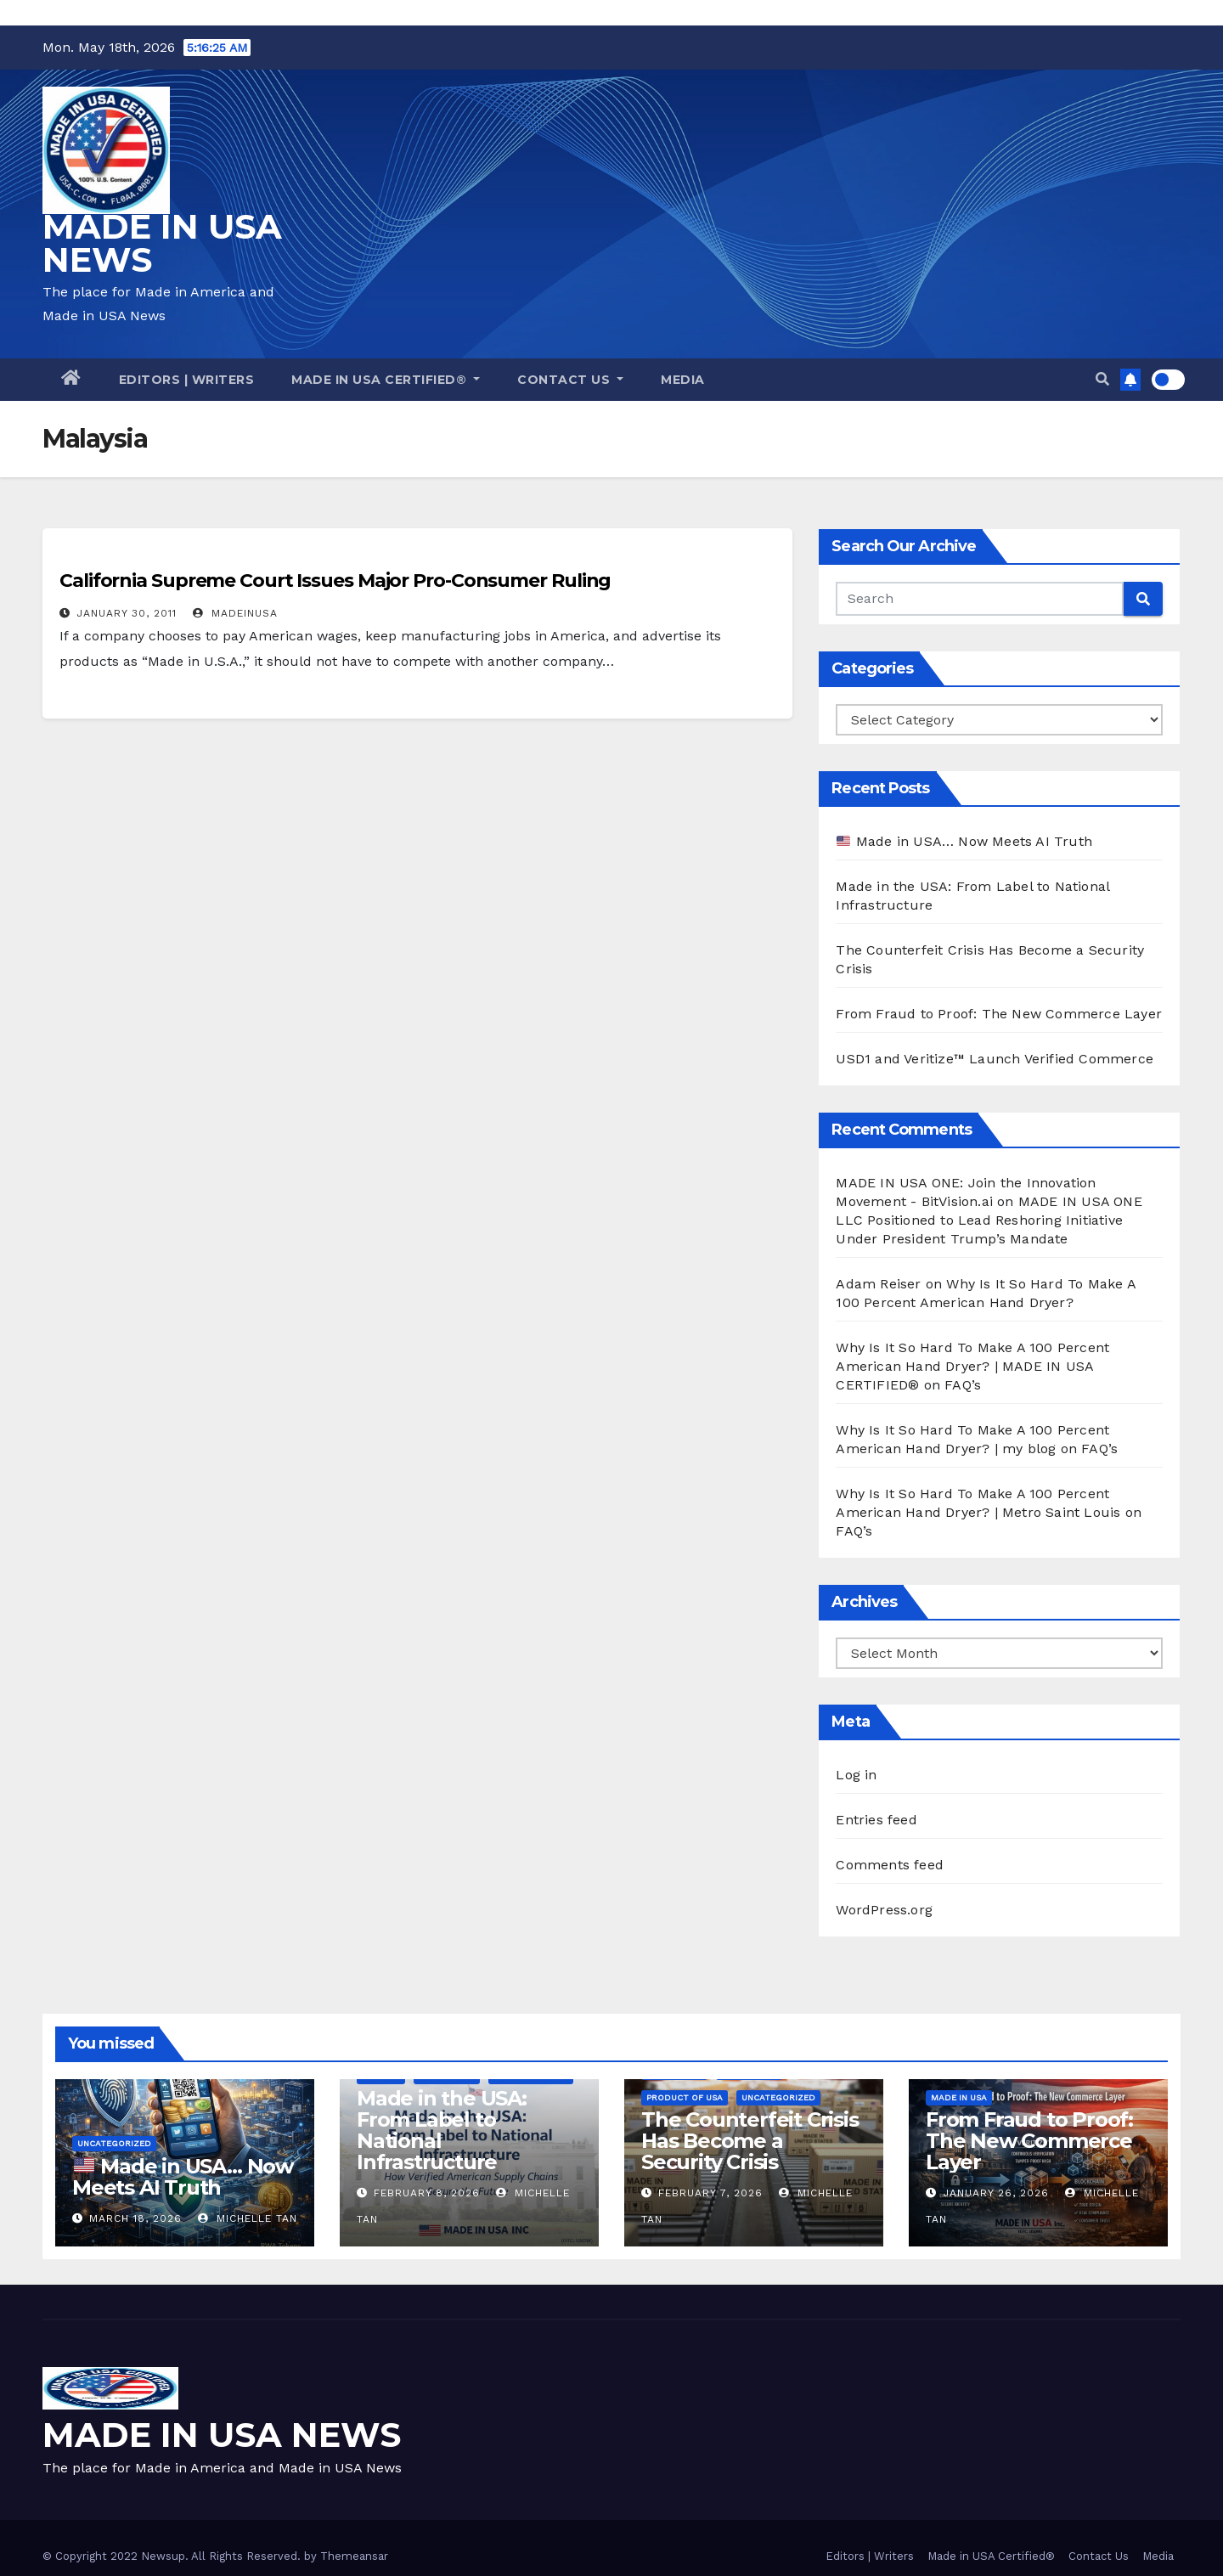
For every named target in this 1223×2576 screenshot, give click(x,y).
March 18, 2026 (135, 2218)
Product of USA (684, 2097)
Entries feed (876, 1820)
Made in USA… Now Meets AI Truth (964, 841)
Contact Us (570, 379)
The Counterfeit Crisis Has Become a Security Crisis (750, 2140)
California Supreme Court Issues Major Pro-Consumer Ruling (335, 580)
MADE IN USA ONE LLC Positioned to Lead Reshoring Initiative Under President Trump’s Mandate (988, 1220)
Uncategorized (114, 2143)
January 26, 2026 (996, 2193)
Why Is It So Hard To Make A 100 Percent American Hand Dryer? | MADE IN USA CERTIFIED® (972, 1366)
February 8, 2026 (427, 2193)
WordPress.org (884, 1910)
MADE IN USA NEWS (162, 243)
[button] (1102, 379)
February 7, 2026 (710, 2193)
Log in (856, 1775)
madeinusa (235, 613)
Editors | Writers (187, 379)
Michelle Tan (247, 2218)
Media (683, 379)
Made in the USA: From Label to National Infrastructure (442, 2130)
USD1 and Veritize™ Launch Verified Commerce (994, 1059)
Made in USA (959, 2097)
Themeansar (354, 2556)
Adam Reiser (878, 1284)
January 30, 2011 (126, 613)
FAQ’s (962, 1385)
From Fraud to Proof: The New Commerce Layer (999, 1014)
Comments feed (890, 1865)
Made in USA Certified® (385, 379)
